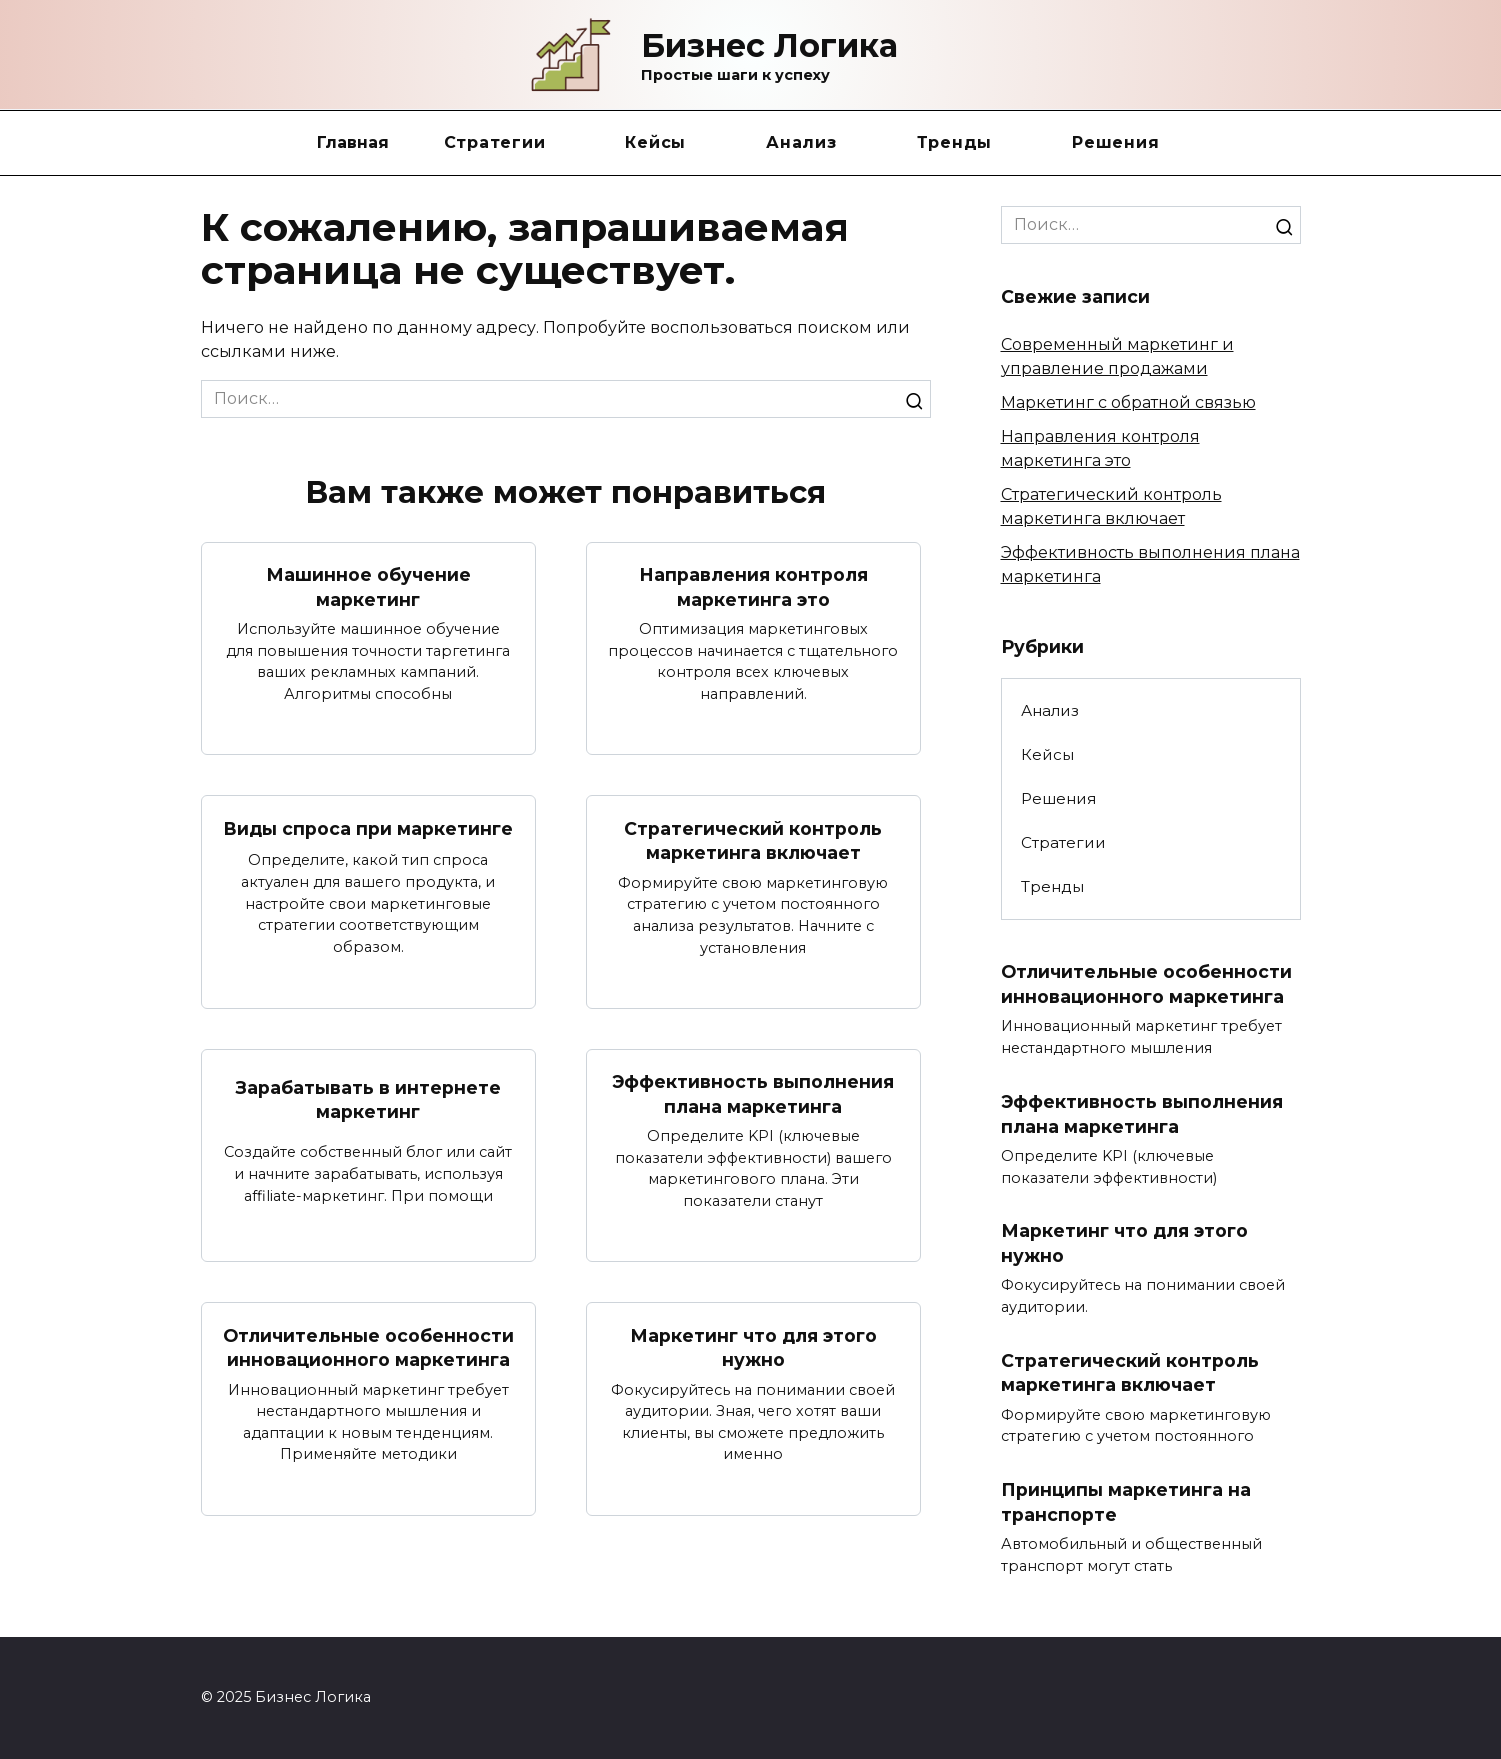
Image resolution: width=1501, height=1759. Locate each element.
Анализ (801, 142)
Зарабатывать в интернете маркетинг (368, 1099)
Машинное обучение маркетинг (368, 587)
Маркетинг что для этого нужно (753, 1348)
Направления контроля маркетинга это (753, 587)
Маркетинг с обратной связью (1128, 402)
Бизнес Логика (769, 45)
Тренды (955, 142)
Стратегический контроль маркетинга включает (753, 840)
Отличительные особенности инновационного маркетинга (368, 1348)
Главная (353, 142)
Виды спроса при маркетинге (368, 828)
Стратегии (495, 142)
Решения (1115, 142)
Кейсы (655, 142)
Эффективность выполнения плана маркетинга (753, 1094)
